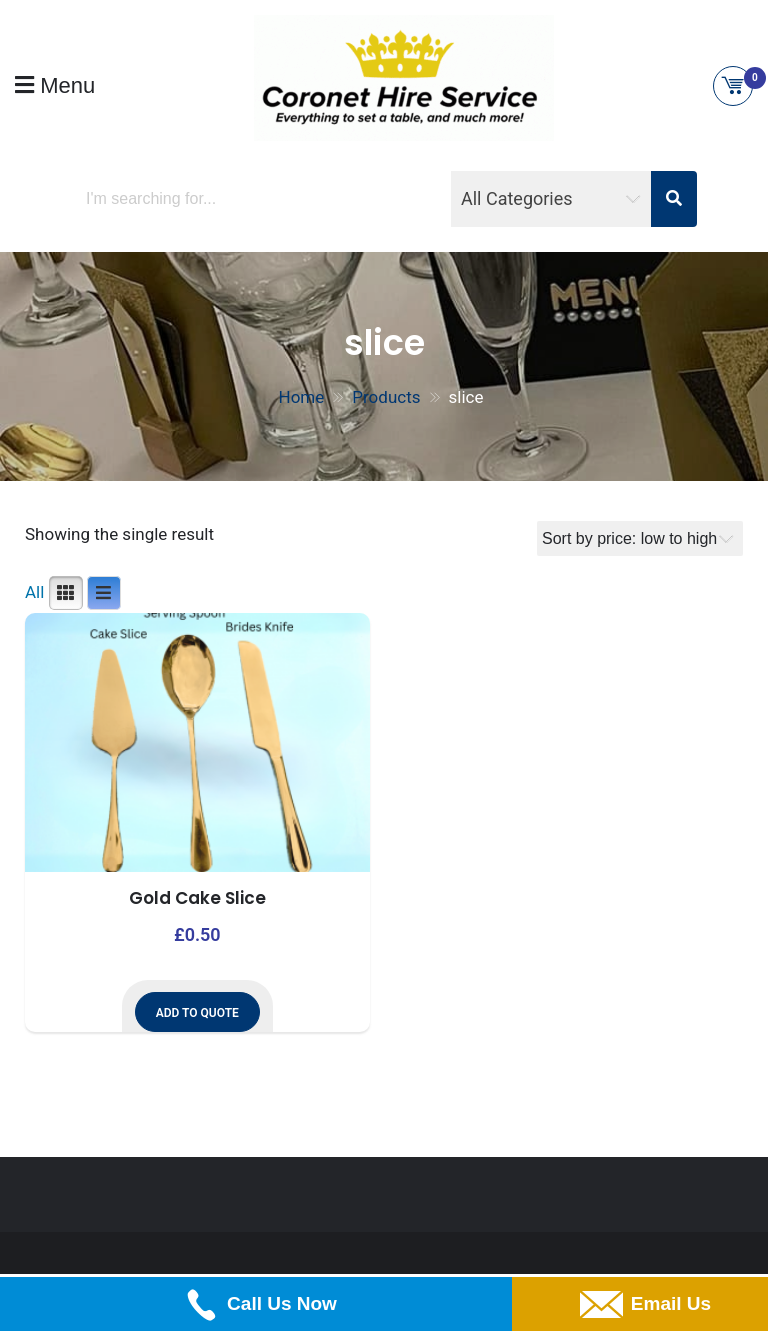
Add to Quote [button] (197, 1013)
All (34, 592)
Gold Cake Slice (197, 898)
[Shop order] (640, 538)
